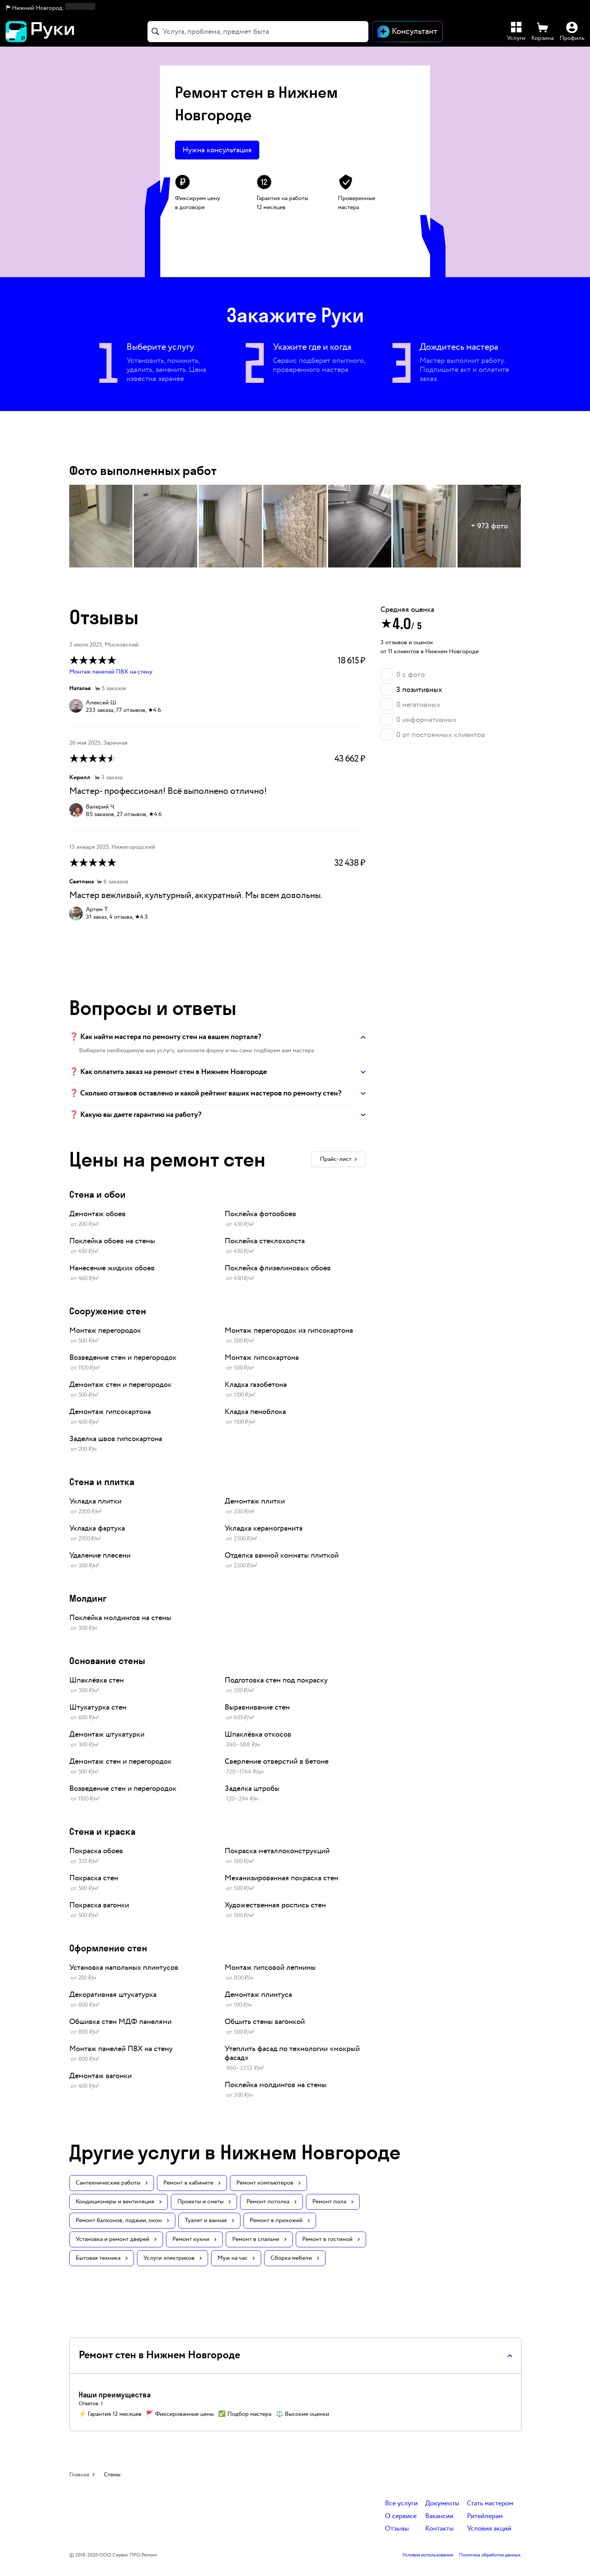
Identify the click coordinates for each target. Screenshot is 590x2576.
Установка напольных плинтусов (123, 1967)
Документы (442, 2503)
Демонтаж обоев (97, 1213)
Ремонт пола (332, 2201)
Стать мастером (490, 2503)
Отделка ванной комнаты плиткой (282, 1555)
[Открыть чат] (407, 31)
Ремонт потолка (271, 2201)
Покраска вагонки (99, 1905)
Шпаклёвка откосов (258, 1734)
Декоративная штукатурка (113, 1994)
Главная (79, 2474)
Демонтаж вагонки (100, 2075)
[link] (139, 1219)
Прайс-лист (338, 1159)
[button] (50, 8)
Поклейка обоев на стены (112, 1241)
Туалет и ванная (209, 2220)
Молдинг (87, 1598)
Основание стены (107, 1660)
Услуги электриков (172, 2258)
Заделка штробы (252, 1788)
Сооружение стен (107, 1311)
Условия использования (427, 2555)
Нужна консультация (217, 150)
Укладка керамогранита (264, 1528)
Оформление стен (108, 1948)
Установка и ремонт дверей (116, 2239)
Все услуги (401, 2503)
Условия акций (489, 2528)
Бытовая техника (102, 2258)
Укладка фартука (97, 1528)
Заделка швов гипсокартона (115, 1438)
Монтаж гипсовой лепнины (270, 1967)
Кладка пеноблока (255, 1411)
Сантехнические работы (112, 2183)
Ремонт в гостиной (331, 2239)
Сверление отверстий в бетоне (276, 1761)
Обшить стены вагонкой (265, 2021)
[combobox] (258, 31)
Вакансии (439, 2516)
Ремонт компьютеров (268, 2183)
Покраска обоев (96, 1850)
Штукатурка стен (97, 1707)
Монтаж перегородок (105, 1330)
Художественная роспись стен (275, 1905)
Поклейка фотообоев (260, 1213)
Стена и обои (97, 1194)
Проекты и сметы (204, 2201)
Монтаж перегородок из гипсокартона (289, 1330)
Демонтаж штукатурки (106, 1734)
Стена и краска (102, 1831)
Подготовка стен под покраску (276, 1680)
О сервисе (401, 2516)
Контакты (439, 2528)
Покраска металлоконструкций (277, 1850)
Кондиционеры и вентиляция (118, 2201)
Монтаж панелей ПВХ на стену (110, 672)
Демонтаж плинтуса (258, 1994)
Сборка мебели (295, 2258)
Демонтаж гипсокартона (110, 1411)
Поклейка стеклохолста (265, 1241)
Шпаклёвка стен (96, 1680)
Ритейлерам (485, 2516)
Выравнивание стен (257, 1707)
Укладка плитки (95, 1501)
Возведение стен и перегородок (122, 1357)
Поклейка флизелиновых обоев (278, 1268)
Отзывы (397, 2528)
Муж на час (236, 2258)
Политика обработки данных (490, 2555)
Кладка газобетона (256, 1384)
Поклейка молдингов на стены (120, 1617)
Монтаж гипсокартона (262, 1357)
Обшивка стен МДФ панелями (120, 2021)
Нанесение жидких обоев (112, 1268)
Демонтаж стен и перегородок (120, 1384)
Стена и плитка (101, 1481)
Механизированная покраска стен (281, 1878)
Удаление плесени (100, 1555)
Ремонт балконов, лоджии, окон (122, 2220)
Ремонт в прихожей (280, 2220)
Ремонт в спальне (259, 2239)
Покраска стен (93, 1878)
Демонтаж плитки (255, 1501)
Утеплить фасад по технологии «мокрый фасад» (292, 2053)
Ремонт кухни (194, 2239)
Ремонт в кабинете (191, 2183)
